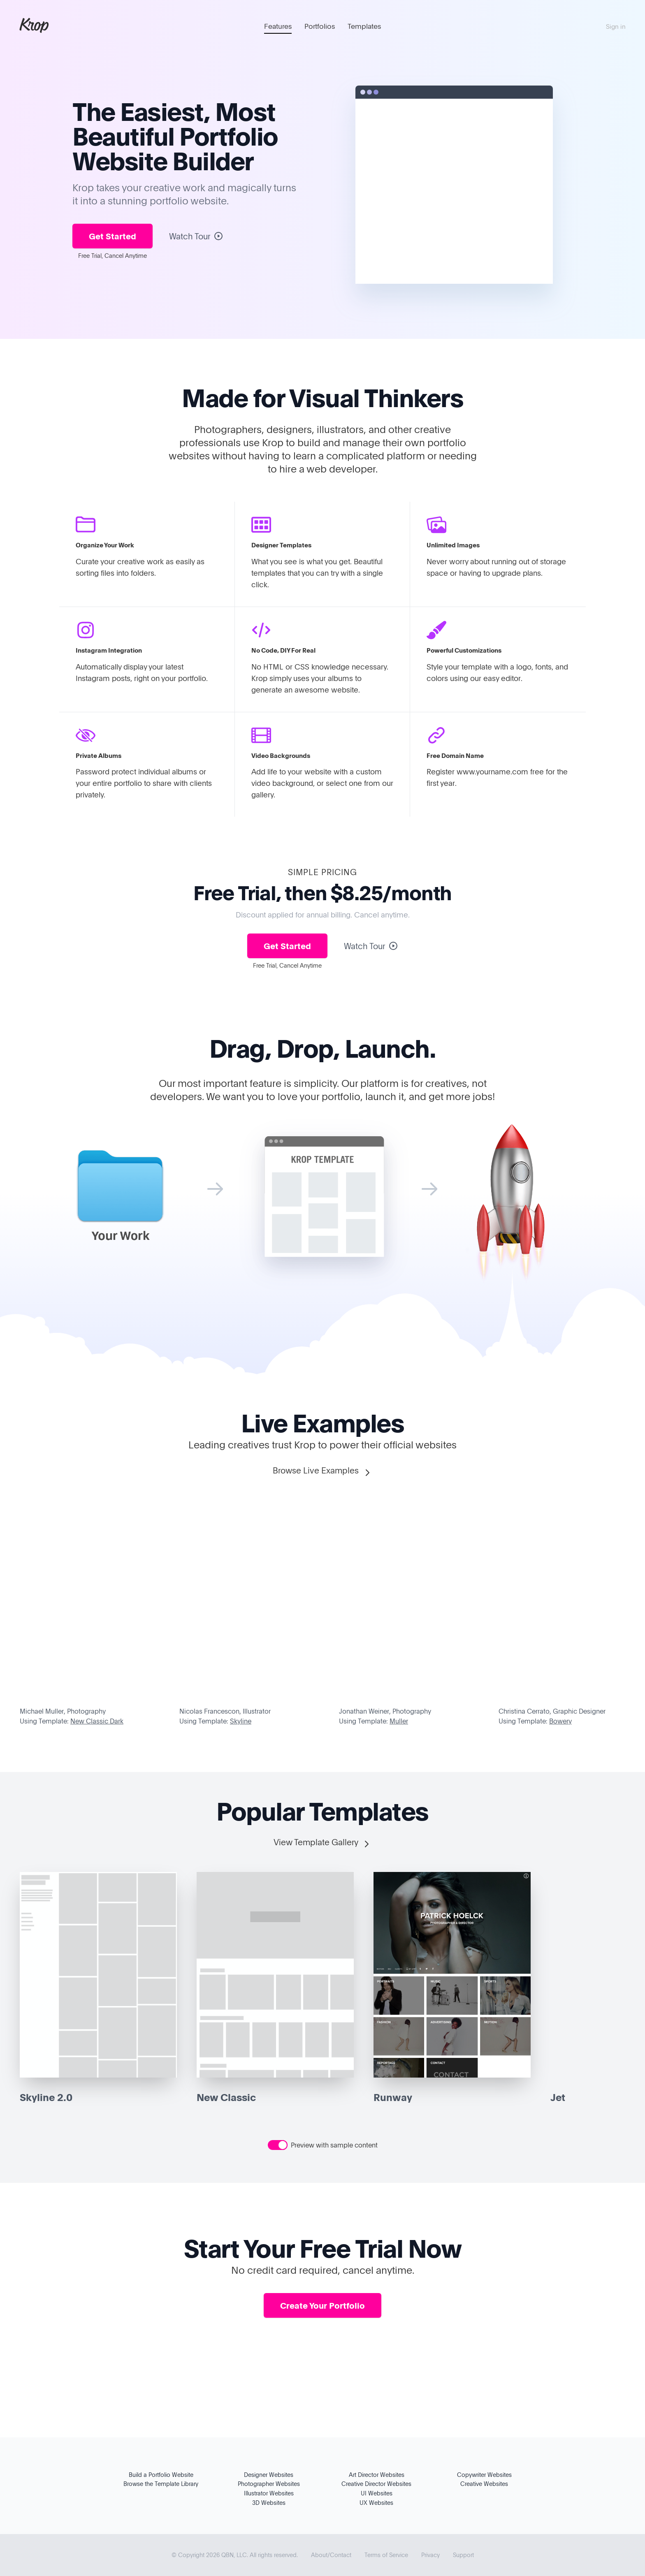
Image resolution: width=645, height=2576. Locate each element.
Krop (34, 24)
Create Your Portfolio (322, 2305)
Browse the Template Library (160, 2484)
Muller (399, 1721)
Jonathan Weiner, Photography (385, 1711)
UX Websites (376, 2503)
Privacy (430, 2555)
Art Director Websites (376, 2475)
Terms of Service (386, 2555)
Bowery (560, 1721)
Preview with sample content (334, 2145)
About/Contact (331, 2555)
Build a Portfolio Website (161, 2475)
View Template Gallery (322, 1842)
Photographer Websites (269, 2484)
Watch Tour (196, 236)
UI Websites (376, 2493)
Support (463, 2555)
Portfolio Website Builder (175, 148)
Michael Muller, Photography (63, 1711)
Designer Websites (268, 2475)
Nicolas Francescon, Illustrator (225, 1711)
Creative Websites (484, 2484)
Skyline (240, 1721)
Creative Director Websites (376, 2484)
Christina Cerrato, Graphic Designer (552, 1711)
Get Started (112, 236)
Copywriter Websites (484, 2475)
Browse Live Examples (322, 1470)
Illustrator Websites (269, 2493)
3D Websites (268, 2503)
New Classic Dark (96, 1721)
